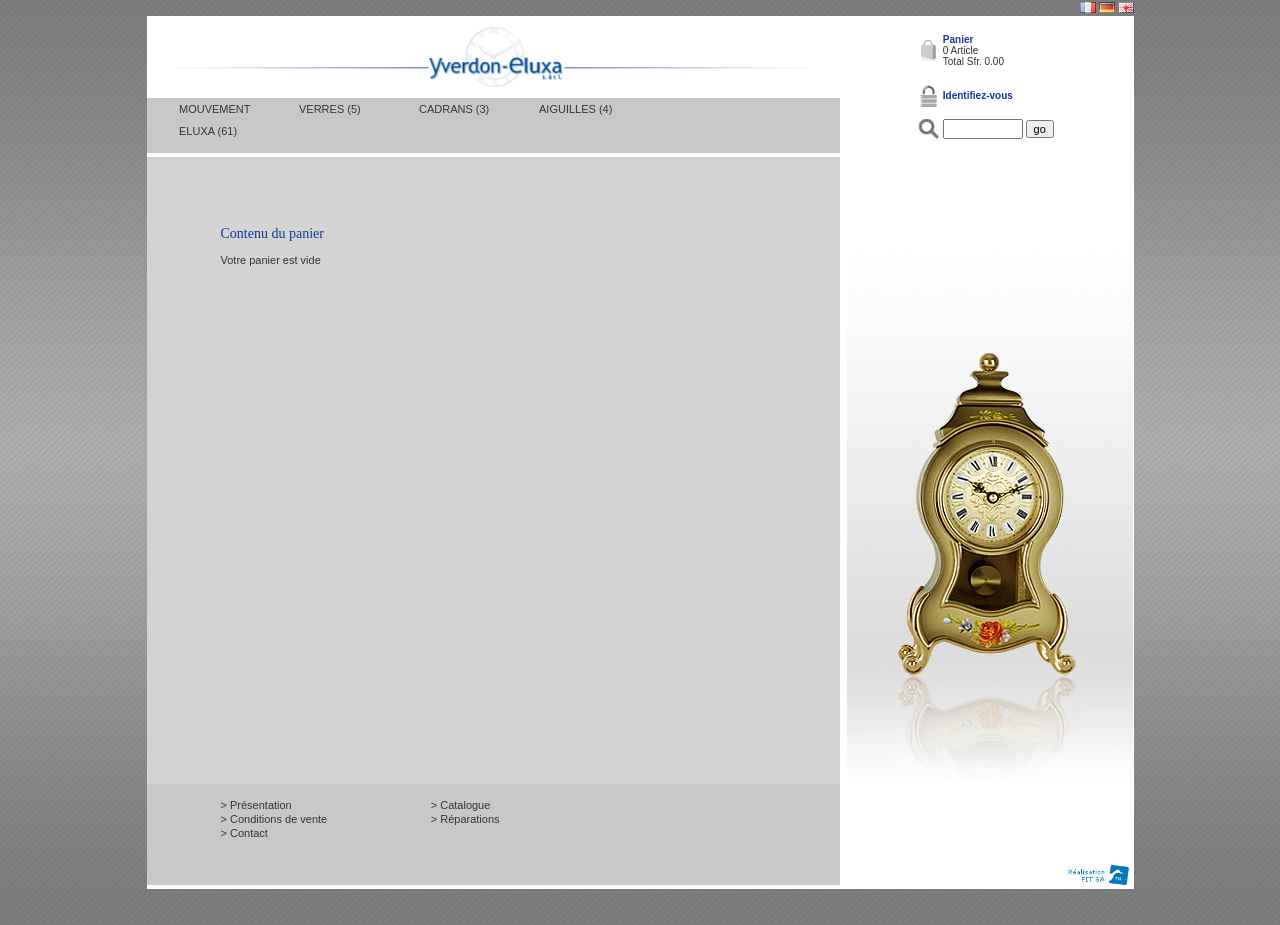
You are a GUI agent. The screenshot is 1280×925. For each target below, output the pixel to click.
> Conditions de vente (274, 819)
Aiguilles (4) (575, 109)
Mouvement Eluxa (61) (214, 120)
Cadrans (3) (454, 109)
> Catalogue (461, 805)
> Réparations (465, 819)
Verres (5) (330, 109)
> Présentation (256, 805)
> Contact (244, 833)
